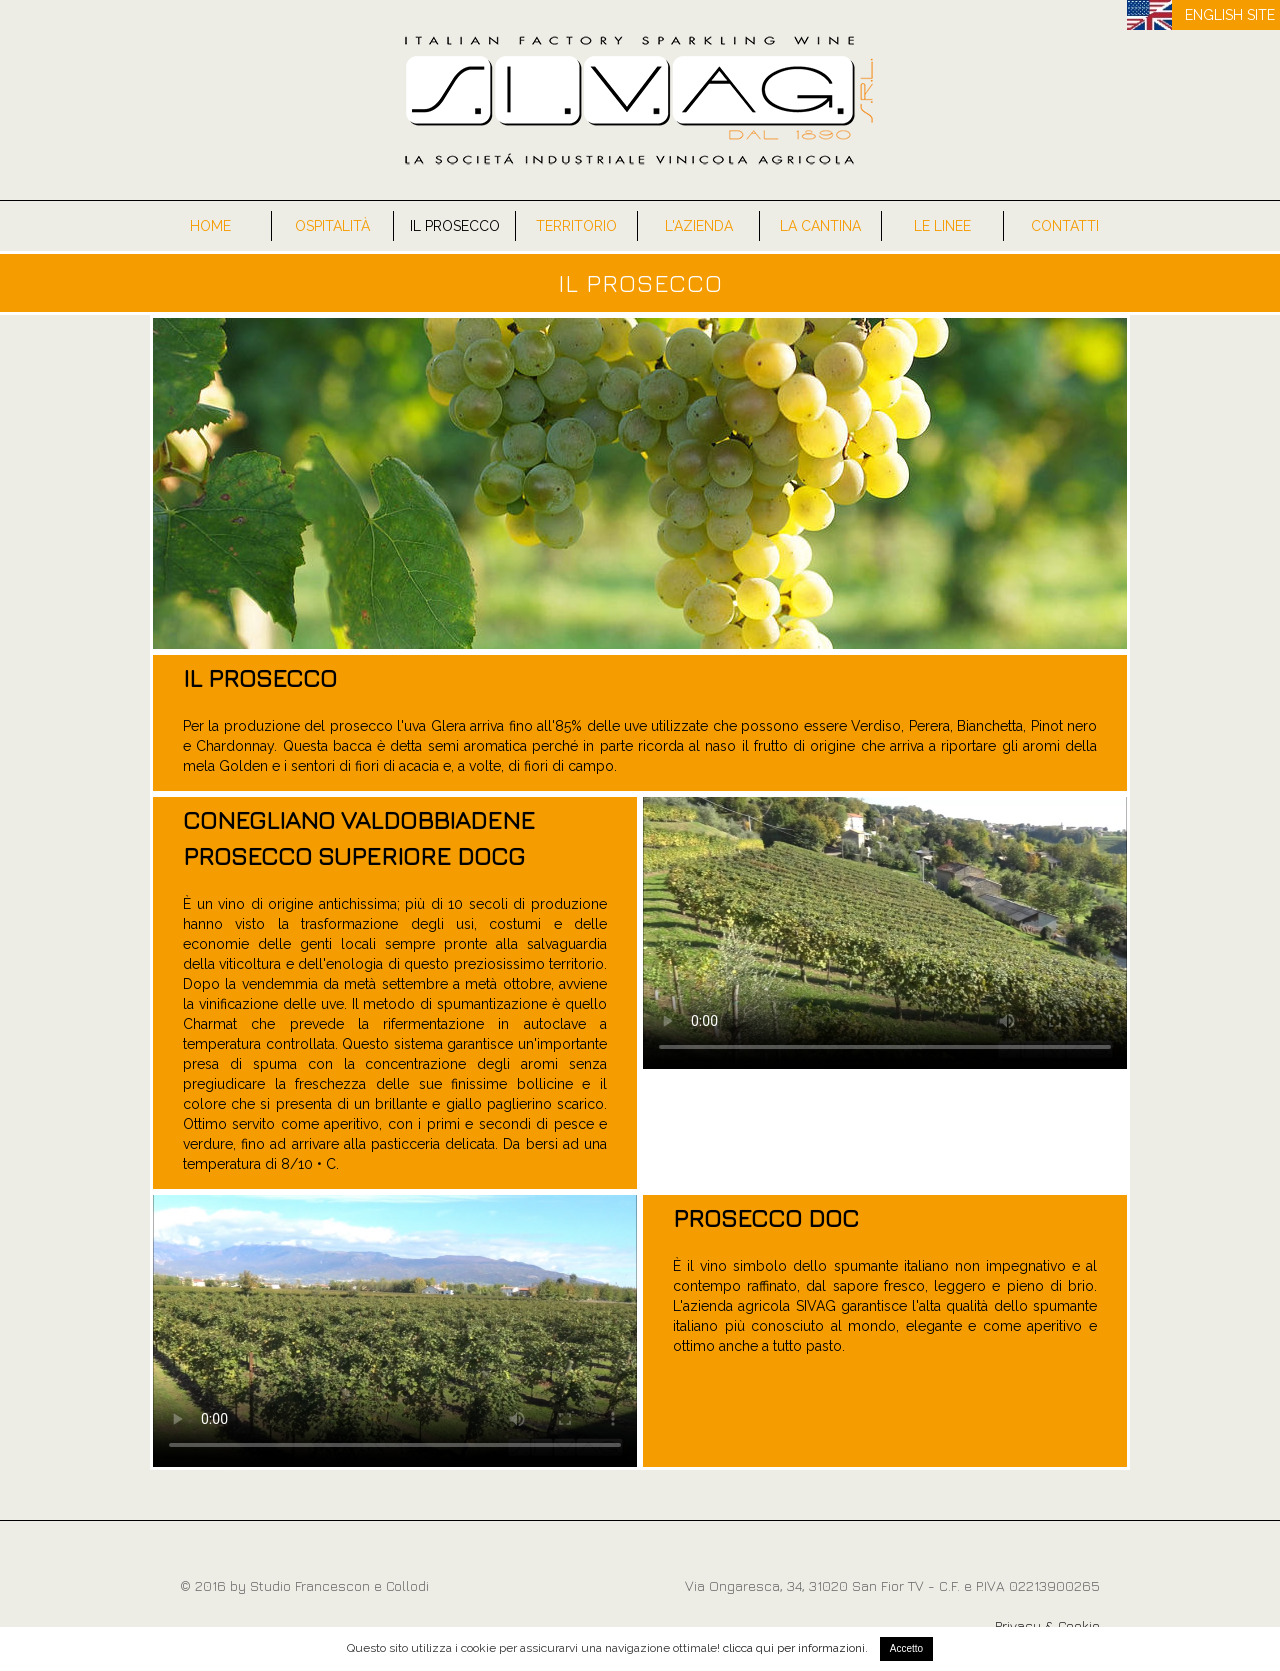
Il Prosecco (455, 226)
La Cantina (820, 226)
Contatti (1065, 226)
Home (210, 226)
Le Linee (942, 226)
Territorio (576, 226)
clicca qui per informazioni (794, 1648)
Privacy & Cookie (1047, 1625)
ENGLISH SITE (1230, 15)
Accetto (906, 1648)
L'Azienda (699, 226)
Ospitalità (332, 226)
